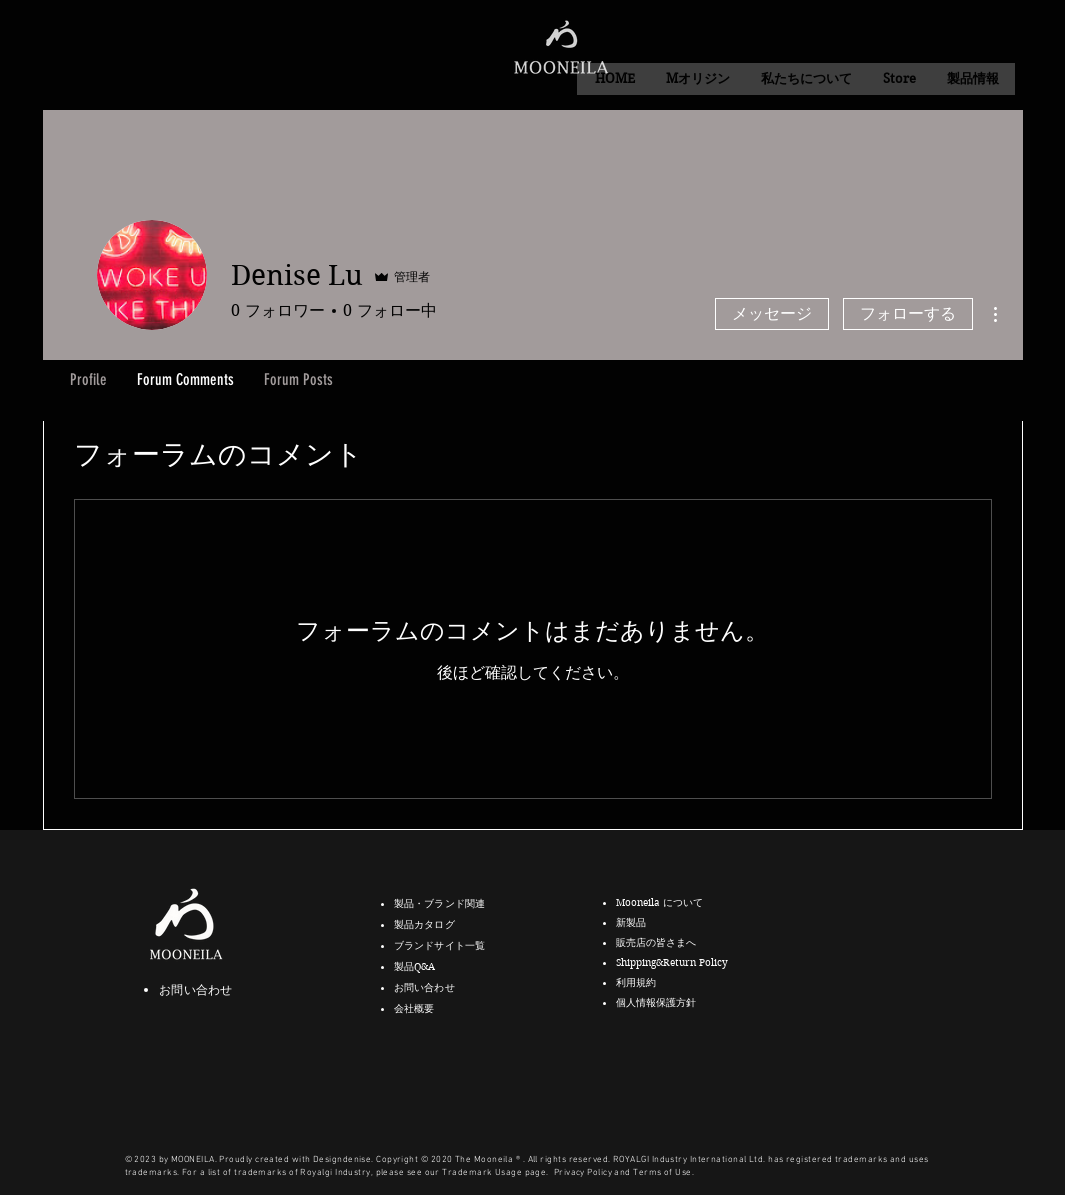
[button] (806, 79)
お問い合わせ (195, 989)
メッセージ (772, 313)
